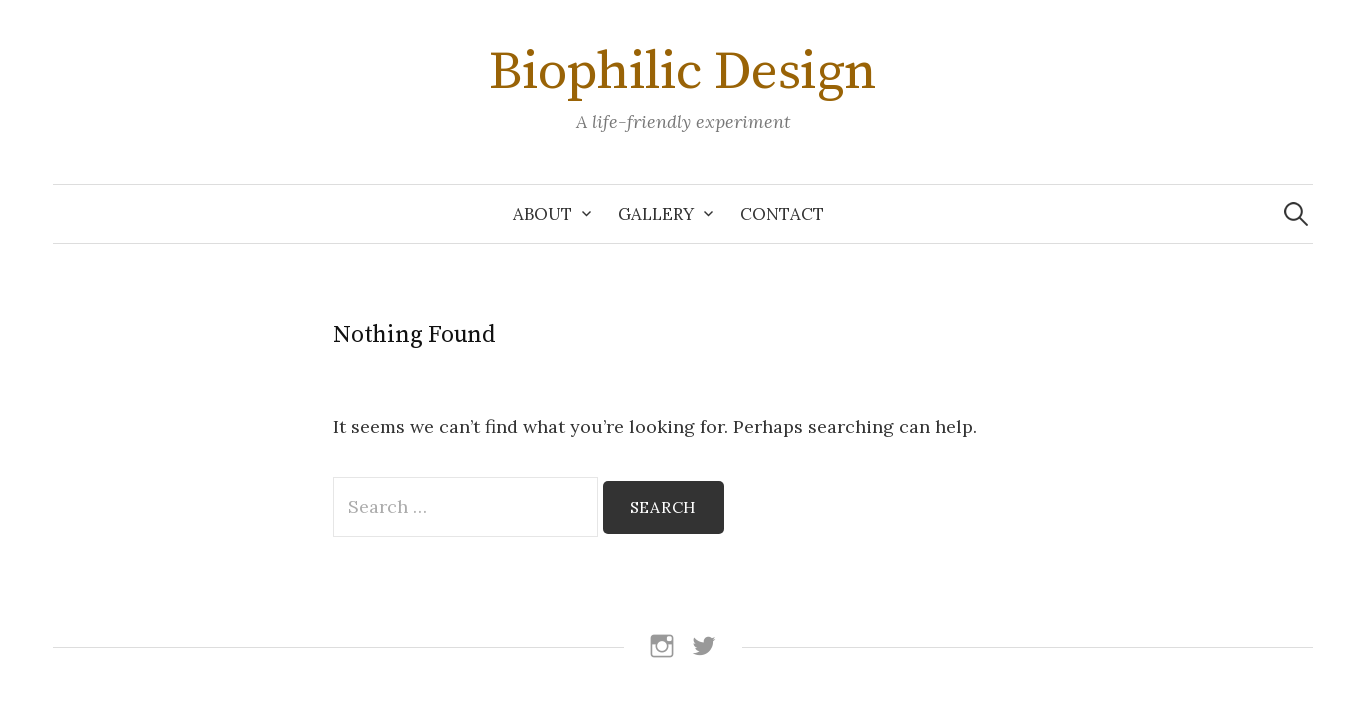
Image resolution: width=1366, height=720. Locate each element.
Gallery (656, 214)
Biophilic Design (682, 72)
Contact (782, 214)
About (542, 214)
